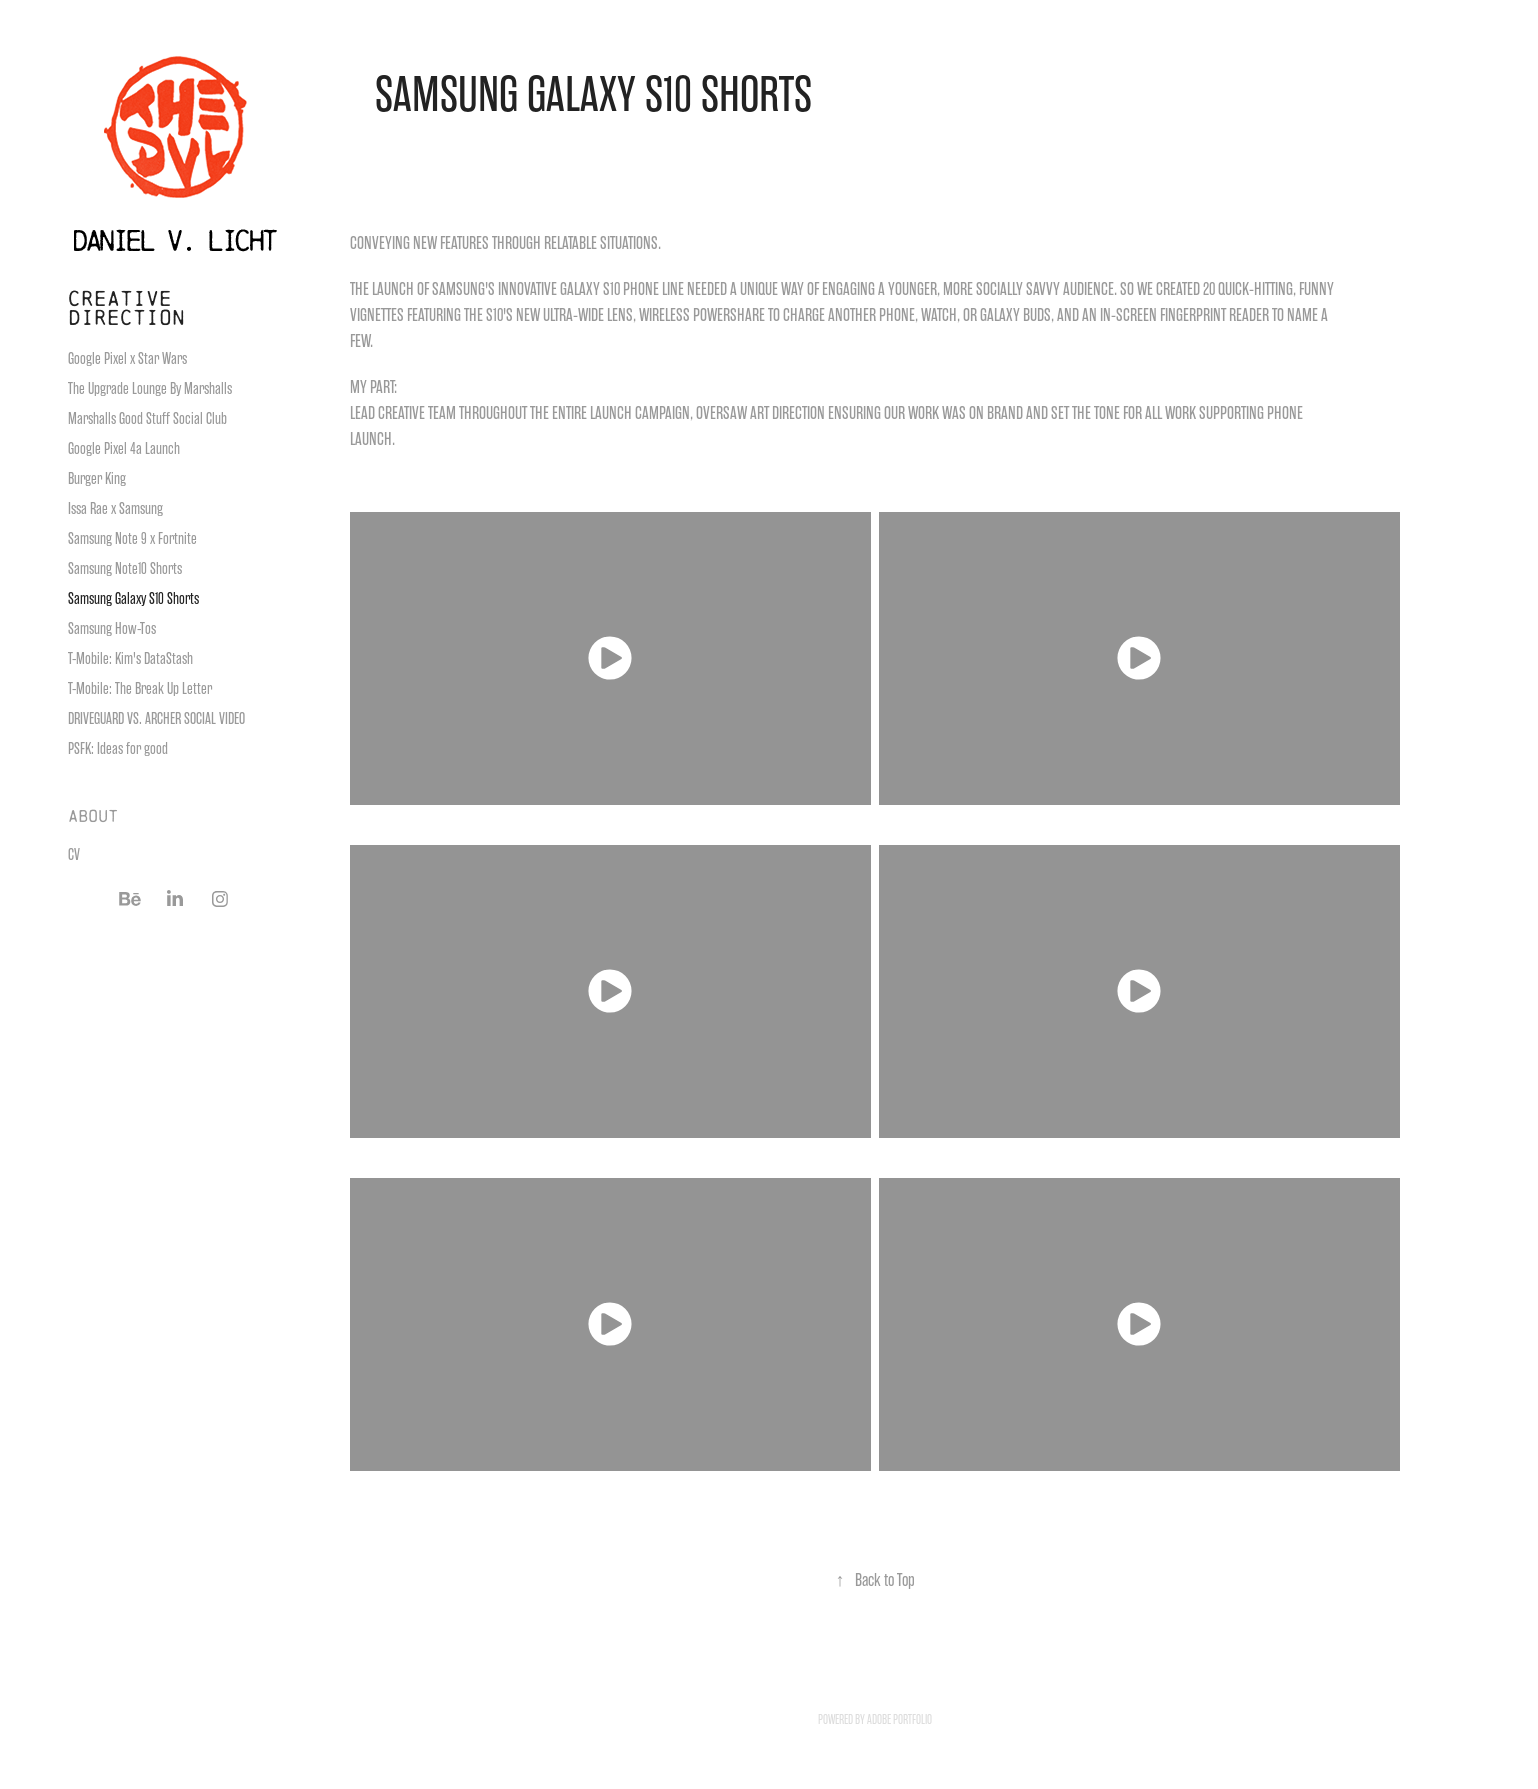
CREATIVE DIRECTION (126, 307)
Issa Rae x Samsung (115, 509)
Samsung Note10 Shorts (125, 569)
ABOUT (93, 815)
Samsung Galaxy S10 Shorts (133, 599)
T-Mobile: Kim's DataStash (130, 659)
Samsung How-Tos (112, 629)
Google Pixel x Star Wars (127, 359)
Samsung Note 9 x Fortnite (132, 539)
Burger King (97, 479)
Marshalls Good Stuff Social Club (147, 419)
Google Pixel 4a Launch (124, 449)
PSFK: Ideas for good (118, 749)
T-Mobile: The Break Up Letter (140, 689)
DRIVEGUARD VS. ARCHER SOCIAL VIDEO (156, 719)
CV (74, 855)
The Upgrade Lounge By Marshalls (150, 389)
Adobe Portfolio (899, 1719)
